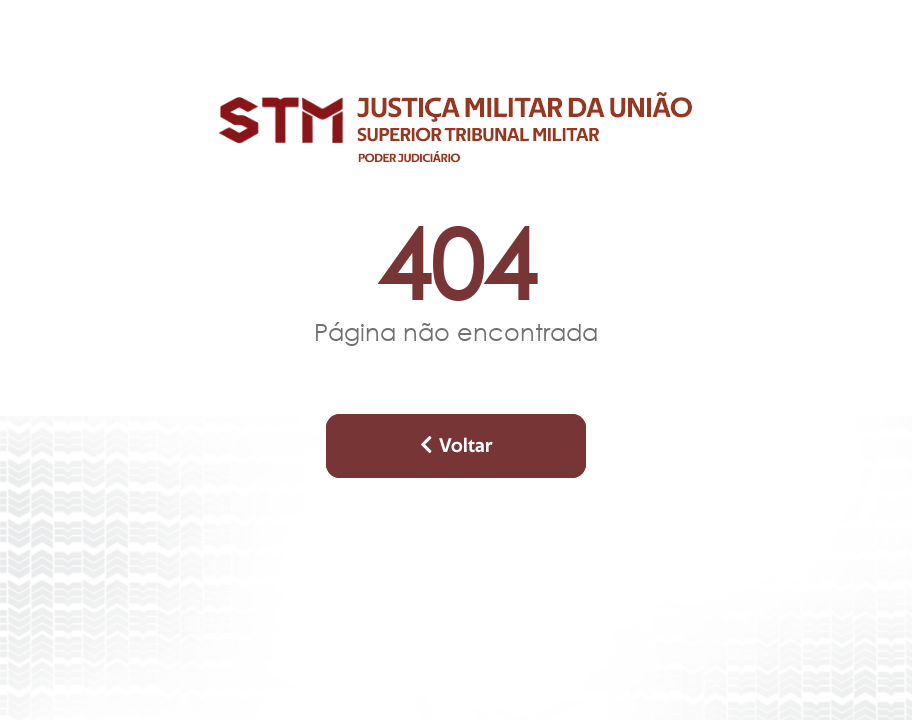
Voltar (456, 445)
